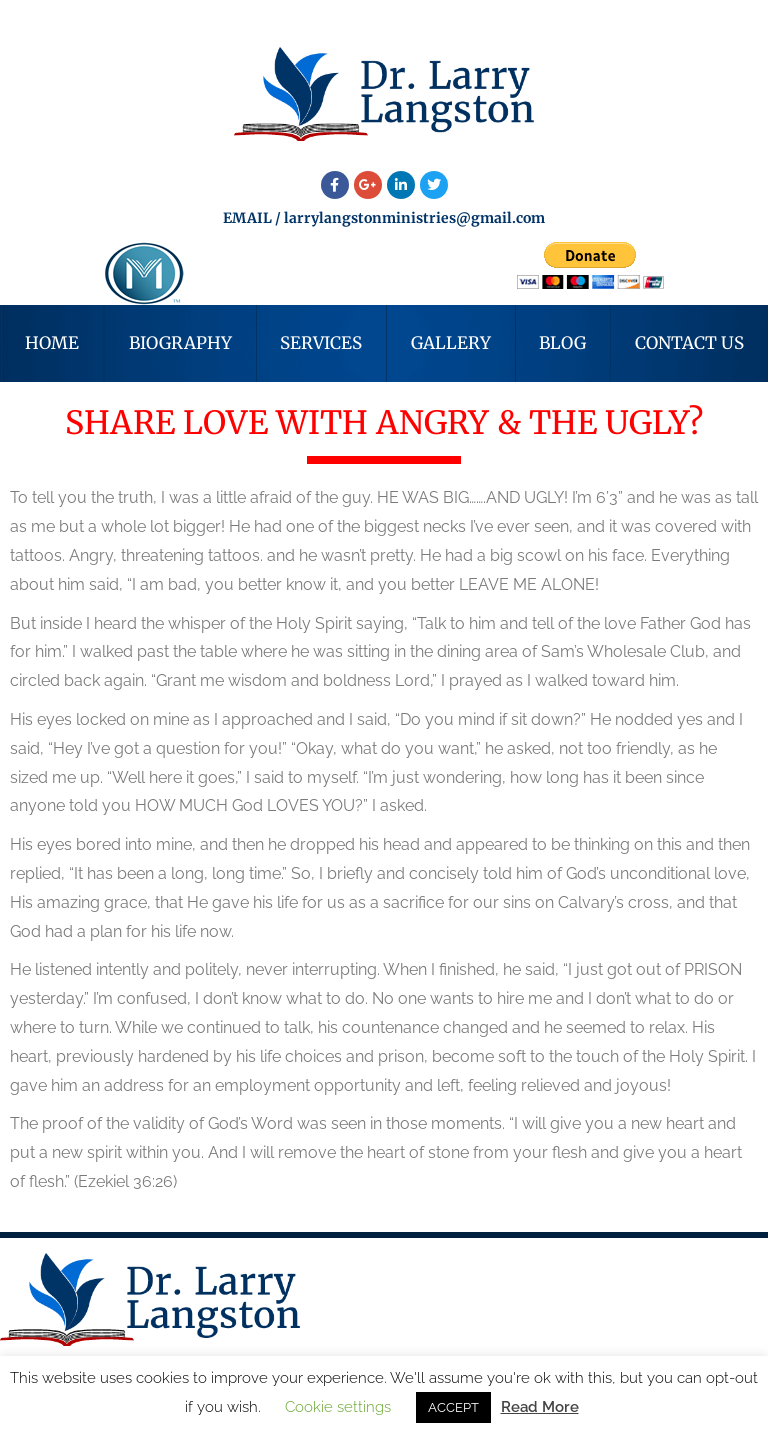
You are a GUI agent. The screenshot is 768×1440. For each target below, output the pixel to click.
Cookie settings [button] (338, 1407)
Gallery (451, 343)
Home (52, 343)
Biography (180, 343)
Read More (540, 1407)
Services (321, 343)
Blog (562, 343)
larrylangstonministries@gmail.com (414, 218)
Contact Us (689, 343)
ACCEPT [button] (453, 1407)
